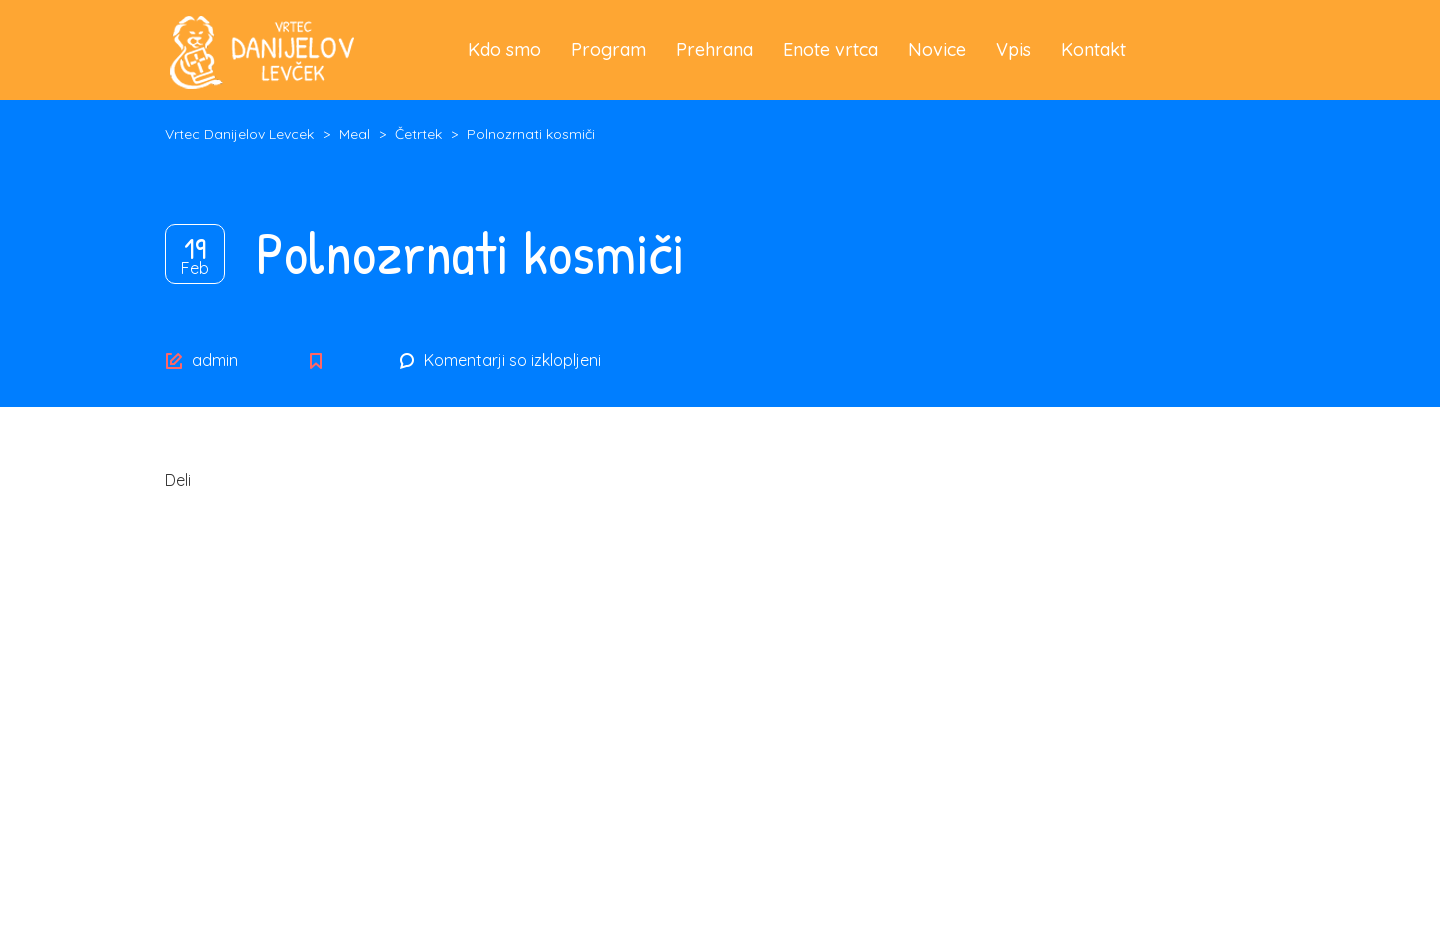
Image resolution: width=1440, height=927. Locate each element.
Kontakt (1093, 49)
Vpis (1013, 49)
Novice (937, 49)
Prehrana (714, 49)
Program (608, 49)
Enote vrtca (830, 49)
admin (215, 360)
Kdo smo (504, 49)
